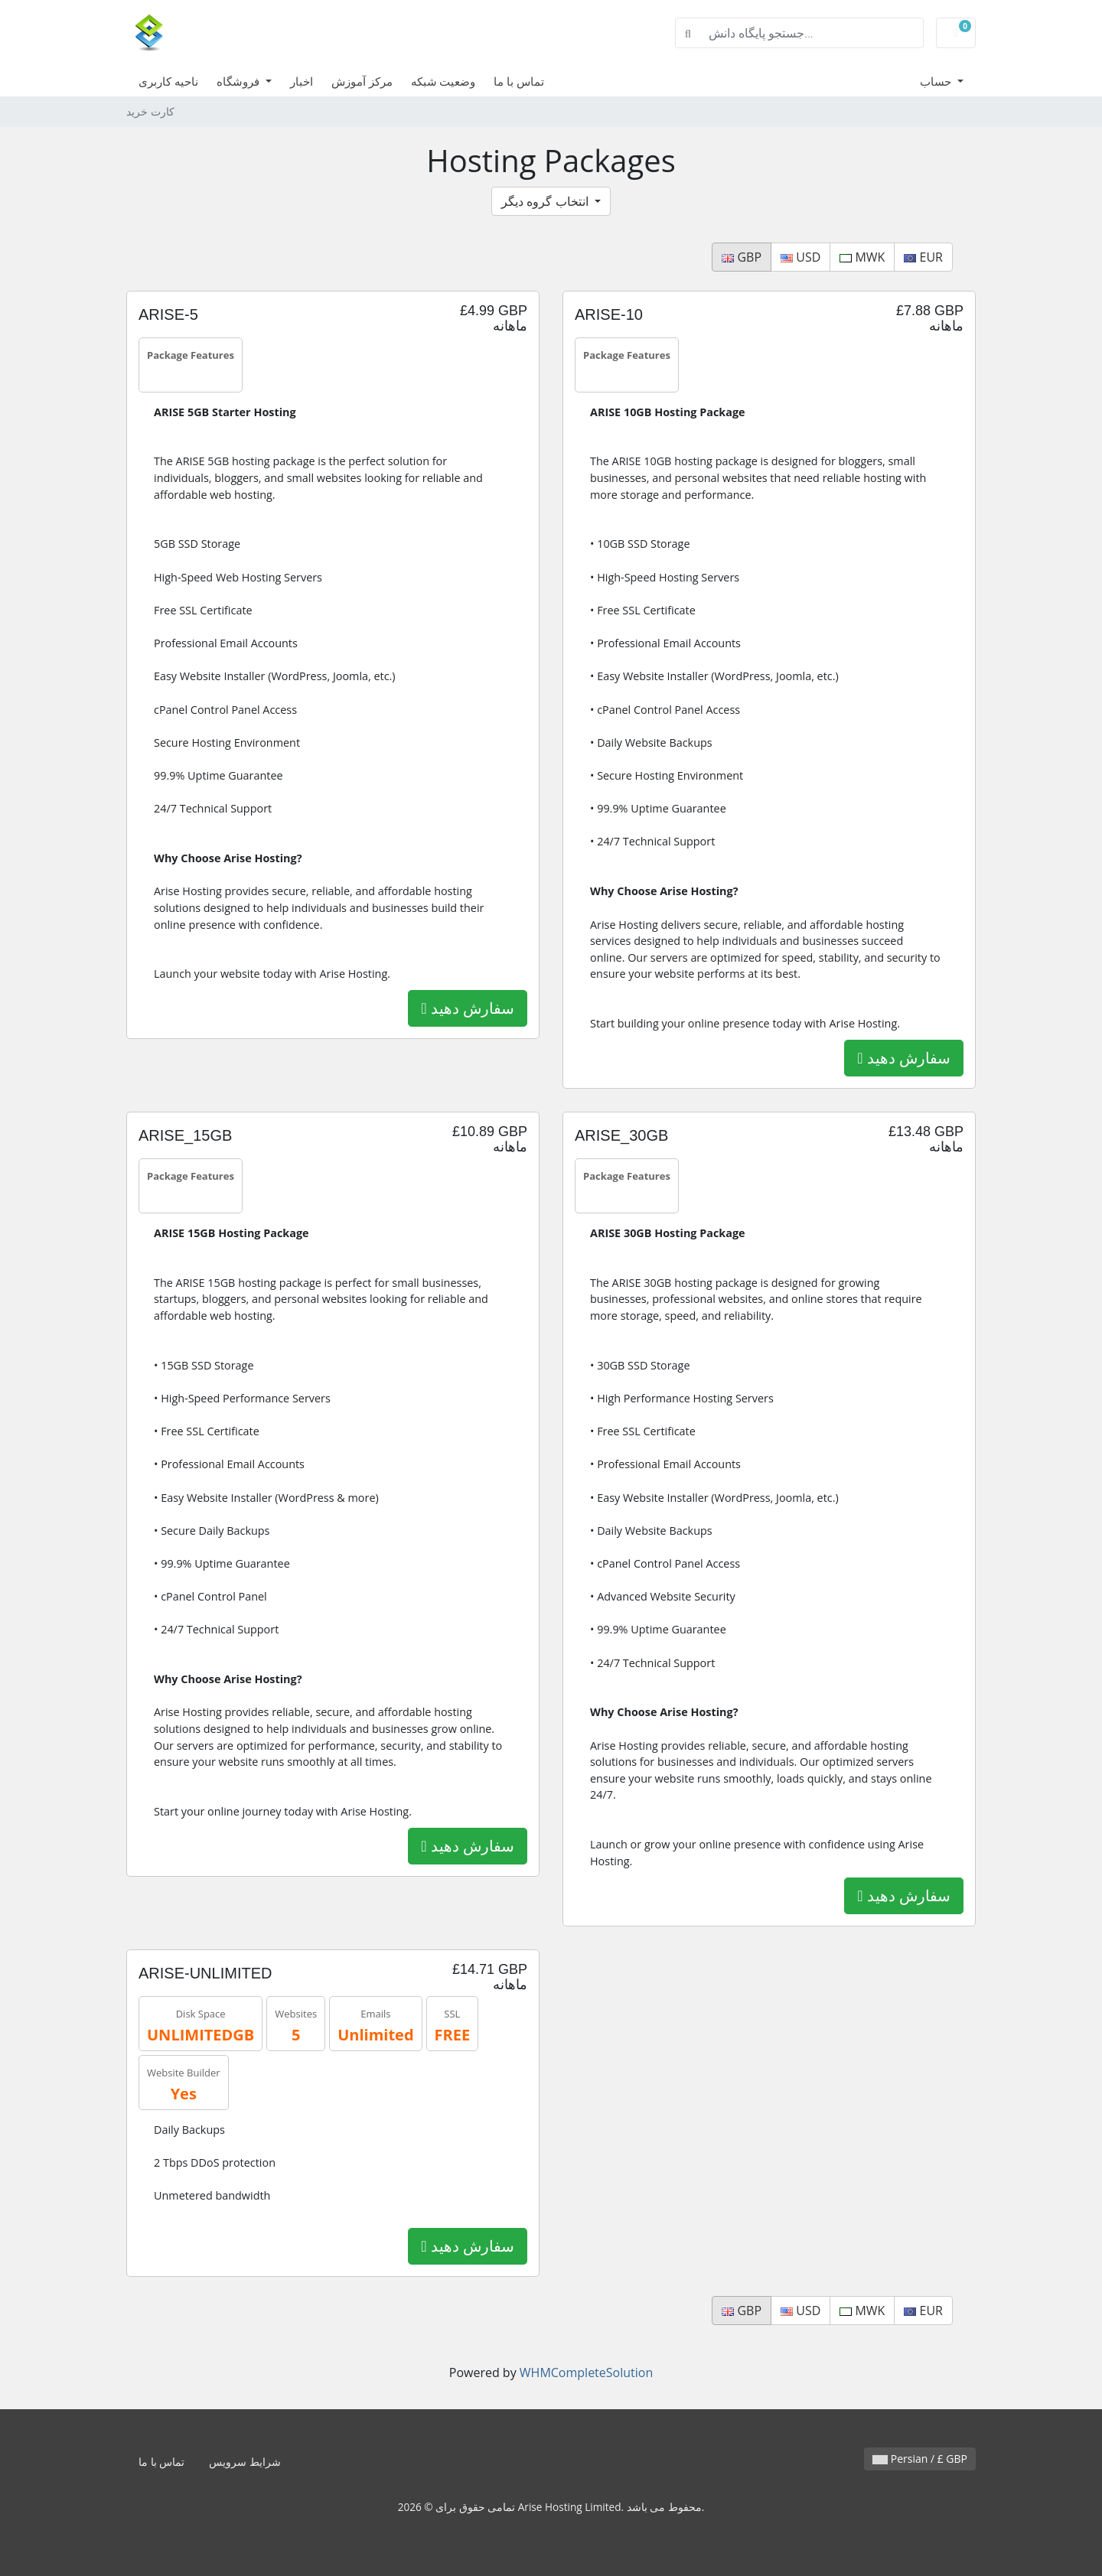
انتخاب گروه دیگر (546, 201)
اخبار (301, 81)
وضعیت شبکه (443, 81)
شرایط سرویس (245, 2461)
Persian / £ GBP (919, 2458)
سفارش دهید (467, 1008)
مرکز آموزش (362, 81)
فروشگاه (239, 81)
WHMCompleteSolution (586, 2372)
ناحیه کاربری (168, 81)
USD (800, 257)
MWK (862, 257)
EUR (923, 257)
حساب (937, 81)
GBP (741, 257)
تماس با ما (519, 81)
